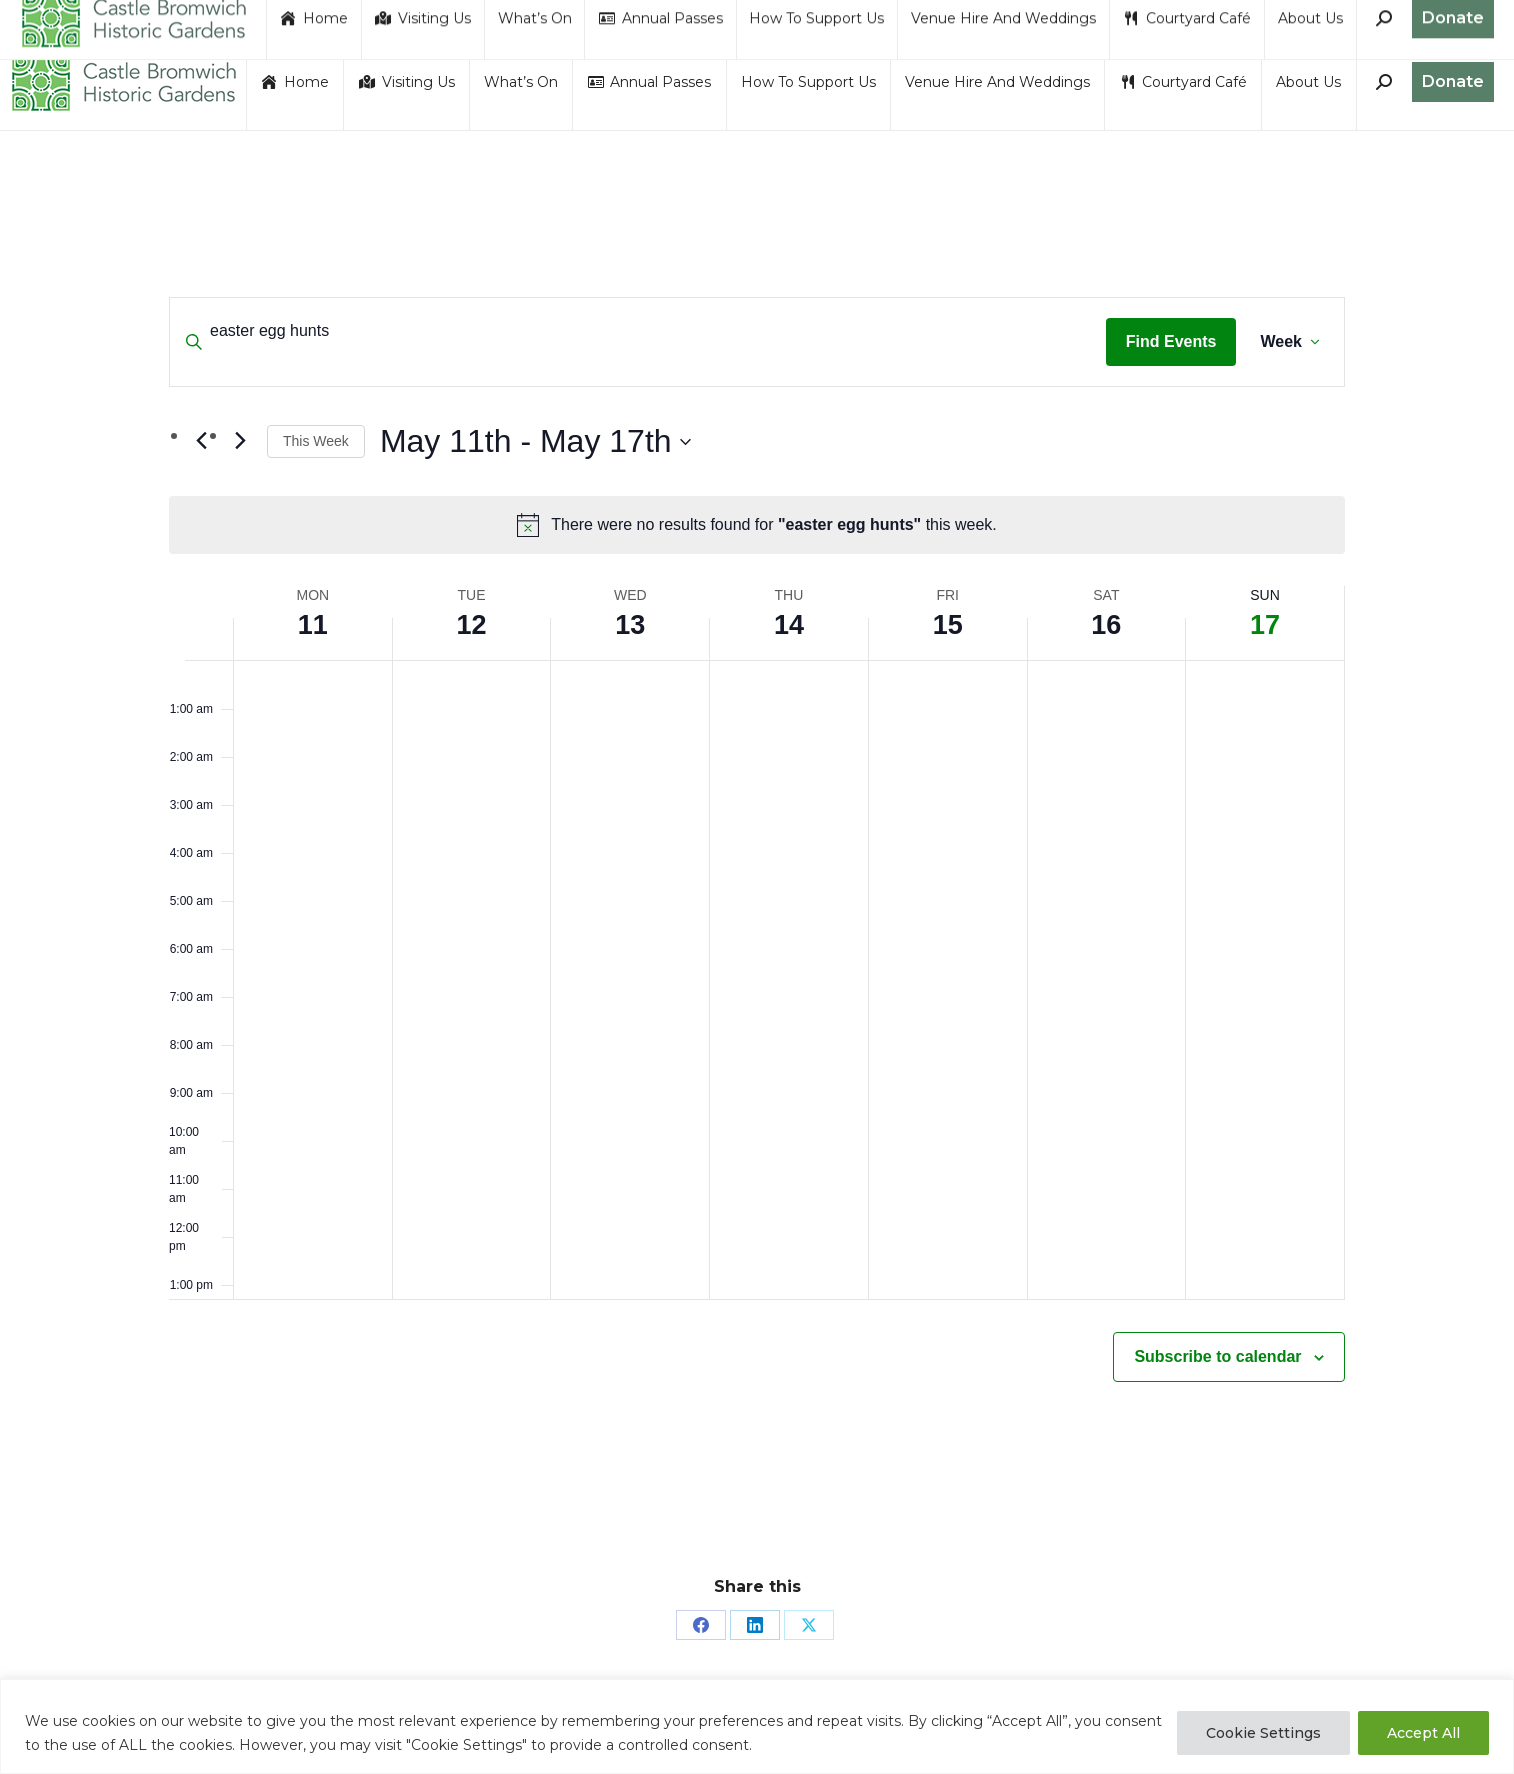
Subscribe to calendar (1217, 1356)
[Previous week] (201, 441)
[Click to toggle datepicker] (535, 441)
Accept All (1423, 1733)
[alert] (757, 525)
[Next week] (240, 441)
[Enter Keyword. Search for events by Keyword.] (638, 331)
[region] (757, 1726)
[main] (757, 887)
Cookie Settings (1263, 1733)
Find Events (1171, 341)
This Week (316, 441)
